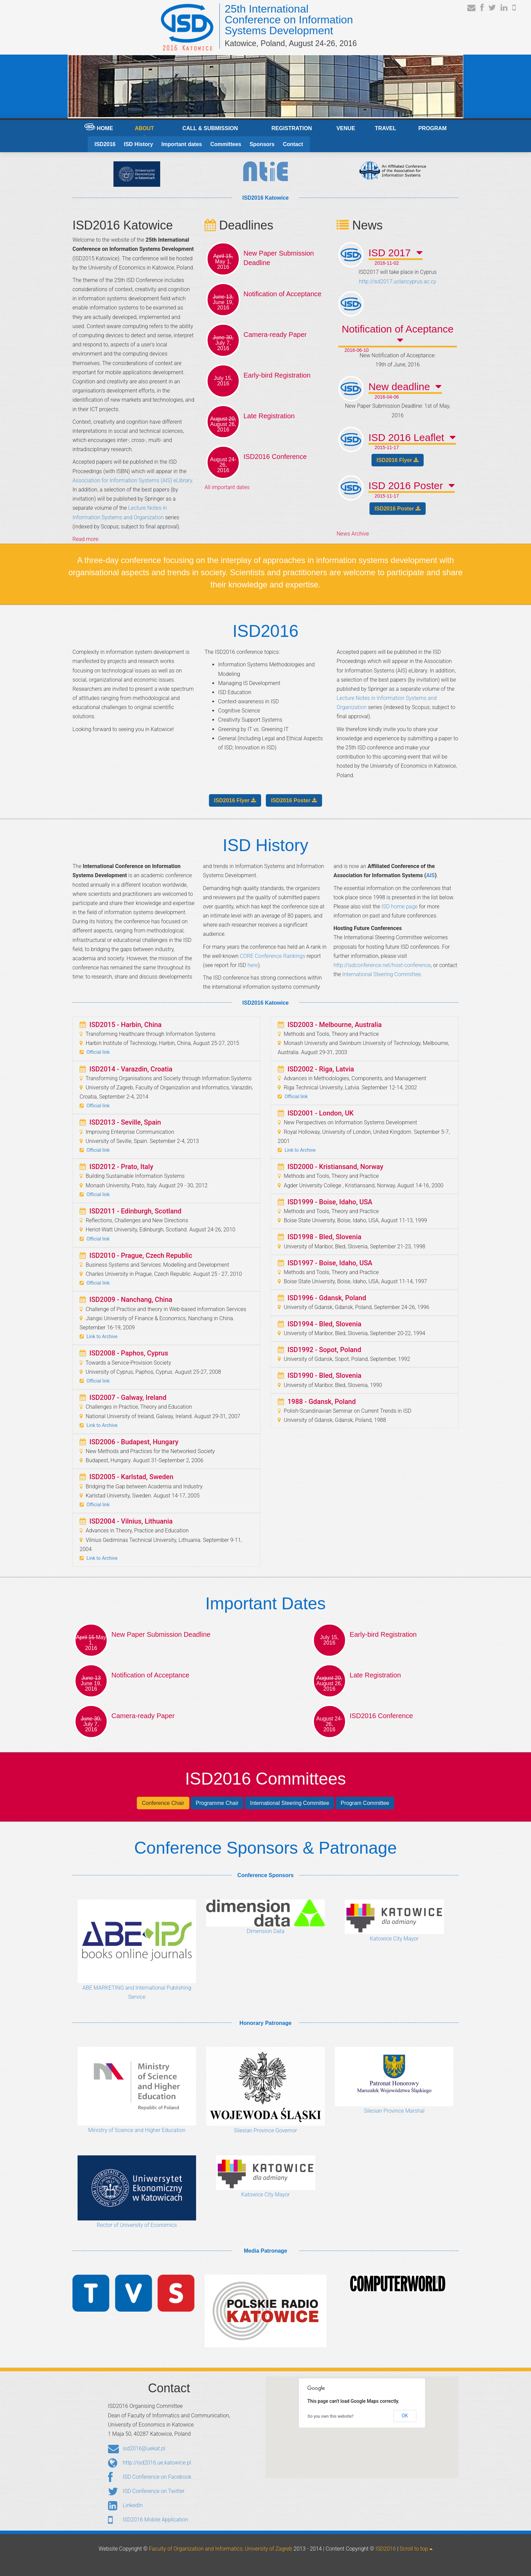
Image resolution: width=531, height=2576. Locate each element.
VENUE (345, 128)
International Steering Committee (381, 974)
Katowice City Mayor (394, 1920)
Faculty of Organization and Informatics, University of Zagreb (220, 2548)
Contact (293, 144)
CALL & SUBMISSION (210, 128)
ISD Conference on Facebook (149, 2477)
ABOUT (144, 128)
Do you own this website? (331, 2416)
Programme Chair (217, 1803)
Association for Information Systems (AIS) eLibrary (132, 480)
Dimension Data (265, 1916)
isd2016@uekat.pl (137, 2448)
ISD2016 (104, 144)
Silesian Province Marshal (394, 2080)
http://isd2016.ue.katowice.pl (149, 2463)
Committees (225, 144)
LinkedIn (125, 2505)
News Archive (353, 533)
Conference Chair (163, 1803)
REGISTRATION (291, 128)
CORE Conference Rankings (273, 956)
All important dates (227, 487)
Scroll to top (416, 2548)
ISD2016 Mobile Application (148, 2520)
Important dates (181, 144)
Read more (85, 539)
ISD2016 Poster (398, 508)
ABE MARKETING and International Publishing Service (137, 1949)
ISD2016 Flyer (398, 460)
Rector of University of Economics (137, 2191)
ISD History (138, 144)
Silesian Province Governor (265, 2090)
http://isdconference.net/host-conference (382, 965)
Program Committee (365, 1803)
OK (405, 2415)
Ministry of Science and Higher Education (137, 2090)
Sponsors (262, 144)
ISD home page (400, 906)
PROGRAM (432, 128)
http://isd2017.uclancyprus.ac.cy (397, 281)
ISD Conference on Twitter (146, 2491)
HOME (98, 127)
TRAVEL (385, 128)
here (253, 965)
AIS (430, 875)
